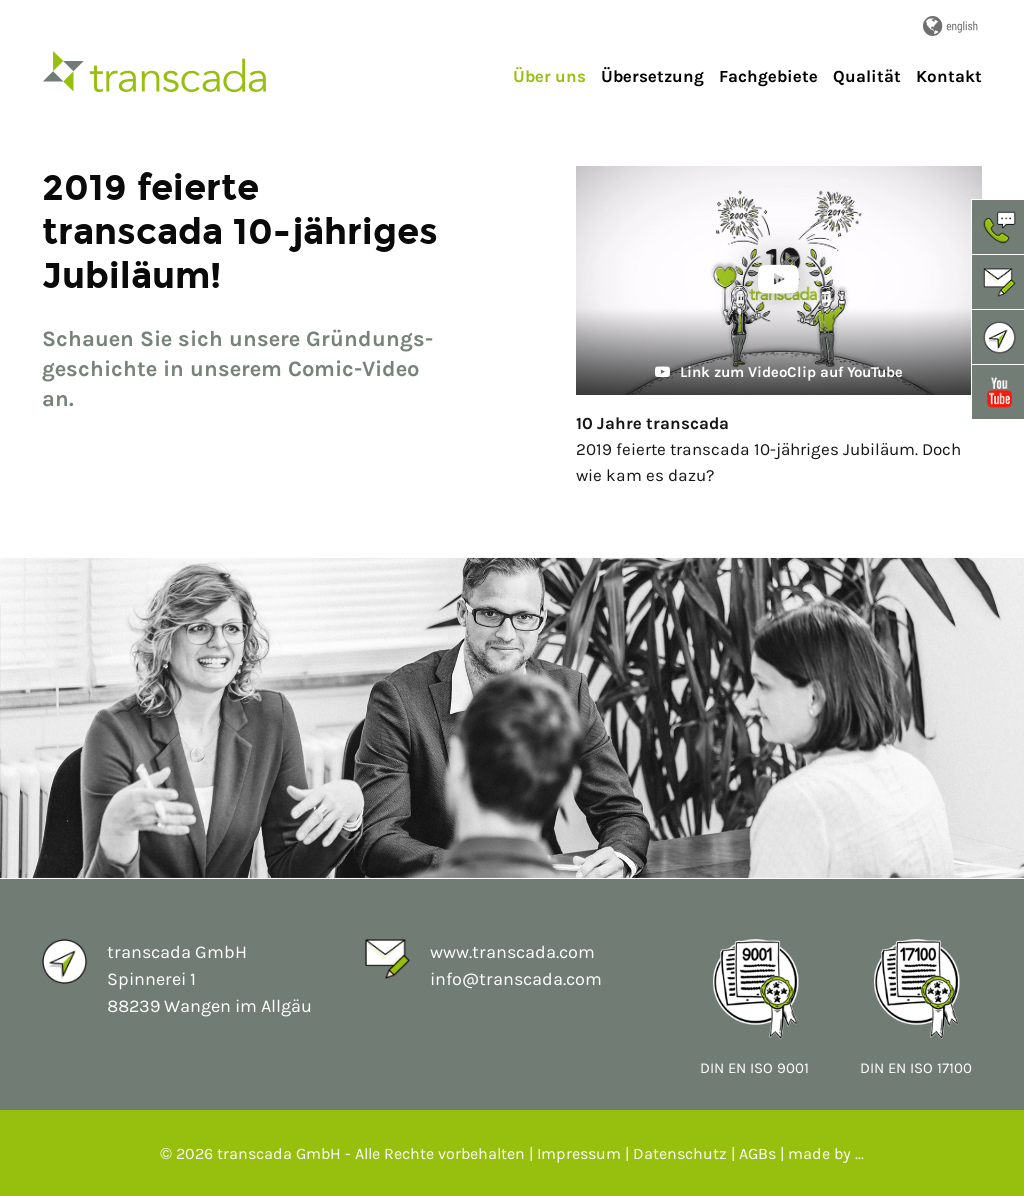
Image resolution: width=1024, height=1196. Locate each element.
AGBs (757, 1153)
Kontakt (949, 76)
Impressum (579, 1153)
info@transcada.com (516, 979)
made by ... (826, 1153)
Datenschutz (680, 1153)
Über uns (549, 76)
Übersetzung (652, 76)
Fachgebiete (768, 76)
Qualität (867, 76)
